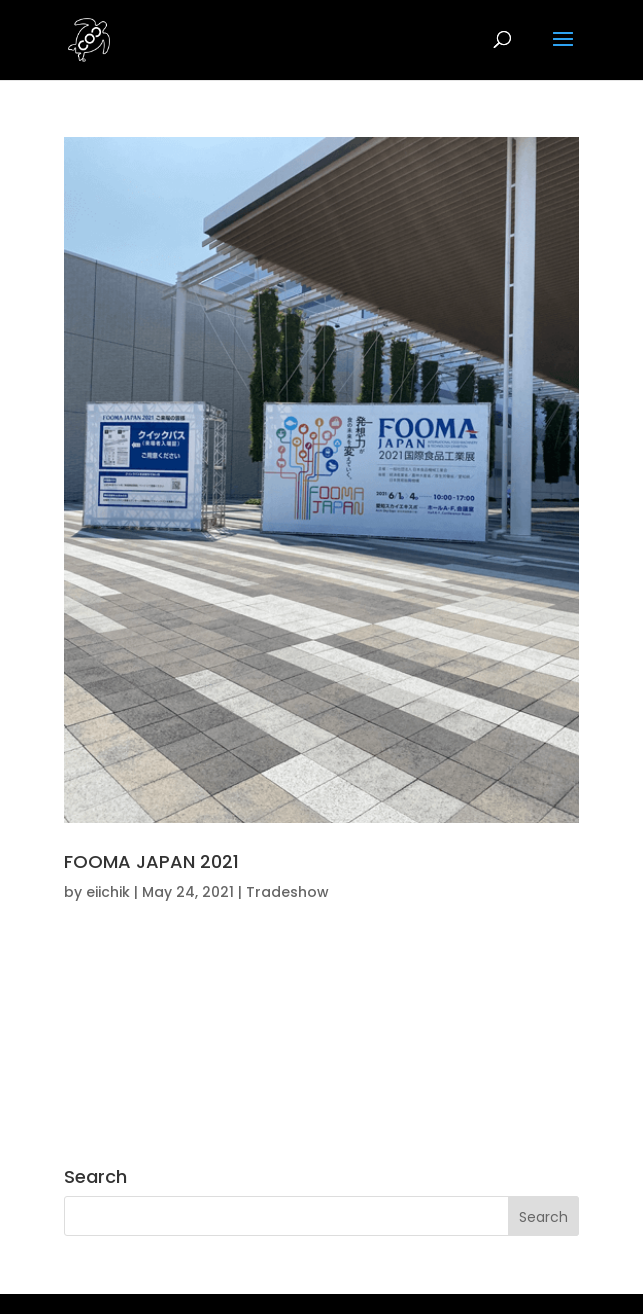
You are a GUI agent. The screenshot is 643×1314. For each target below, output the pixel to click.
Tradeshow (287, 892)
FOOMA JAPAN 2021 (151, 861)
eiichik (108, 892)
